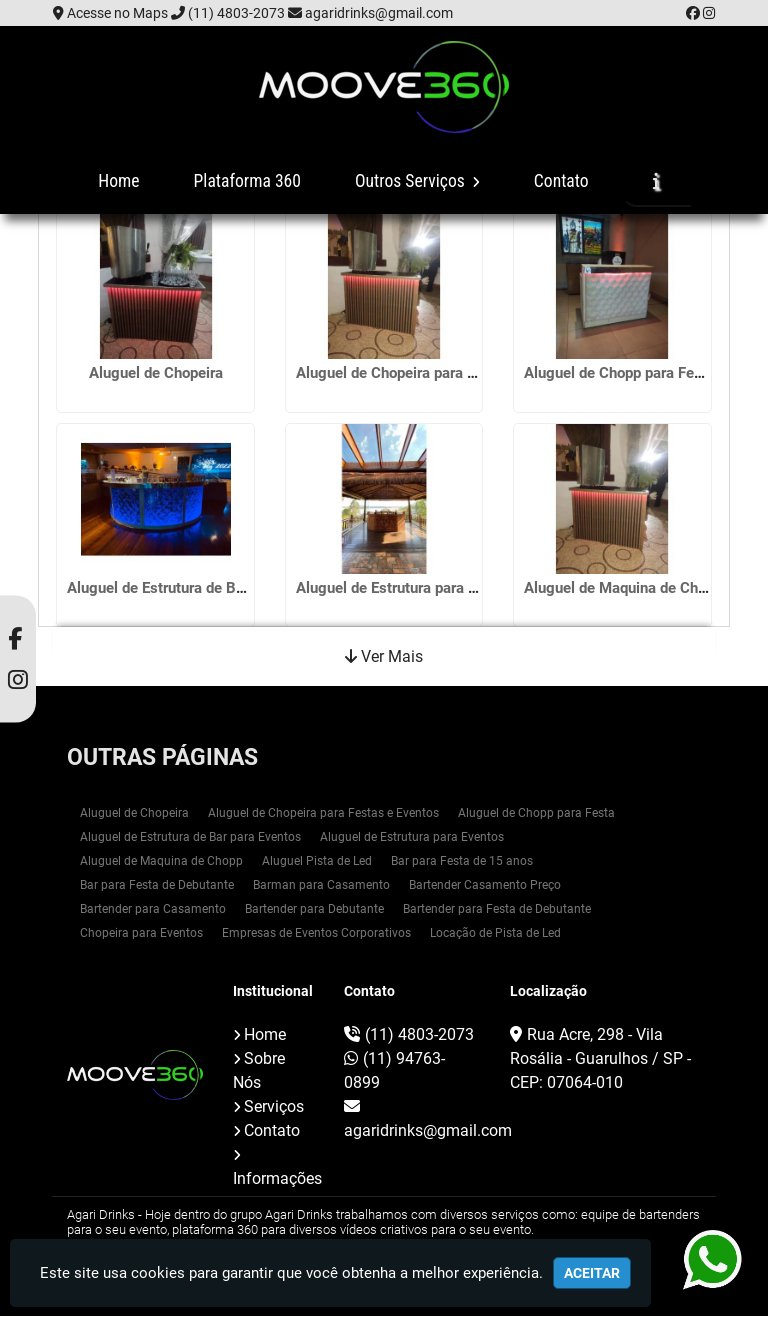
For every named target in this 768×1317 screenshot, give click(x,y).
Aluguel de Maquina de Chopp (623, 584)
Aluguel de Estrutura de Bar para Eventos (203, 584)
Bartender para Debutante (314, 910)
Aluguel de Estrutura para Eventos (408, 584)
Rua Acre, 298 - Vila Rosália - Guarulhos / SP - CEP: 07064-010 (600, 1059)
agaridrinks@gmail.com (379, 13)
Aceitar (592, 1273)
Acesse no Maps (117, 13)
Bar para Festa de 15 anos (462, 862)
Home (118, 181)
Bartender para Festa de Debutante (497, 910)
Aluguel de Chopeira (156, 374)
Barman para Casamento (321, 886)
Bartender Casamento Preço (485, 886)
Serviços (274, 1107)
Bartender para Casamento (153, 910)
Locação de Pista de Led (495, 934)
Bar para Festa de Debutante (157, 886)
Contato (561, 181)
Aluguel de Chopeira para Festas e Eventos (438, 374)
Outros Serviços (417, 181)
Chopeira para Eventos (141, 934)
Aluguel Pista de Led (317, 862)
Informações (277, 1179)
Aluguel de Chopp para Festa (619, 374)
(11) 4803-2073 (236, 13)
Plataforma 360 (247, 181)
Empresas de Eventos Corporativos (316, 934)
